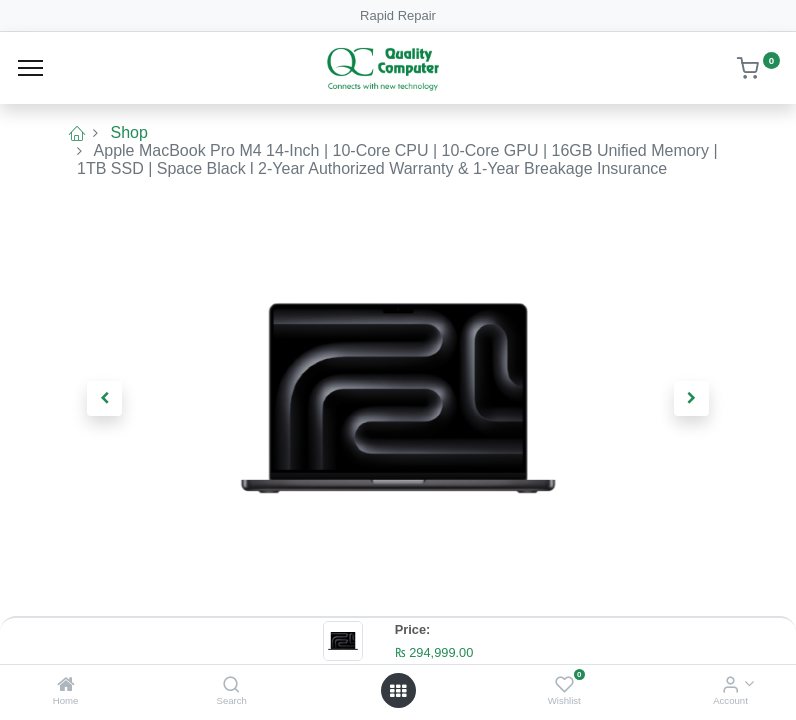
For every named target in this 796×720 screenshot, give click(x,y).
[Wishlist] (564, 685)
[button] (105, 398)
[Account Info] (730, 685)
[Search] (231, 685)
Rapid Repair (398, 15)
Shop (128, 132)
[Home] (66, 685)
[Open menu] (398, 691)
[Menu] (30, 68)
